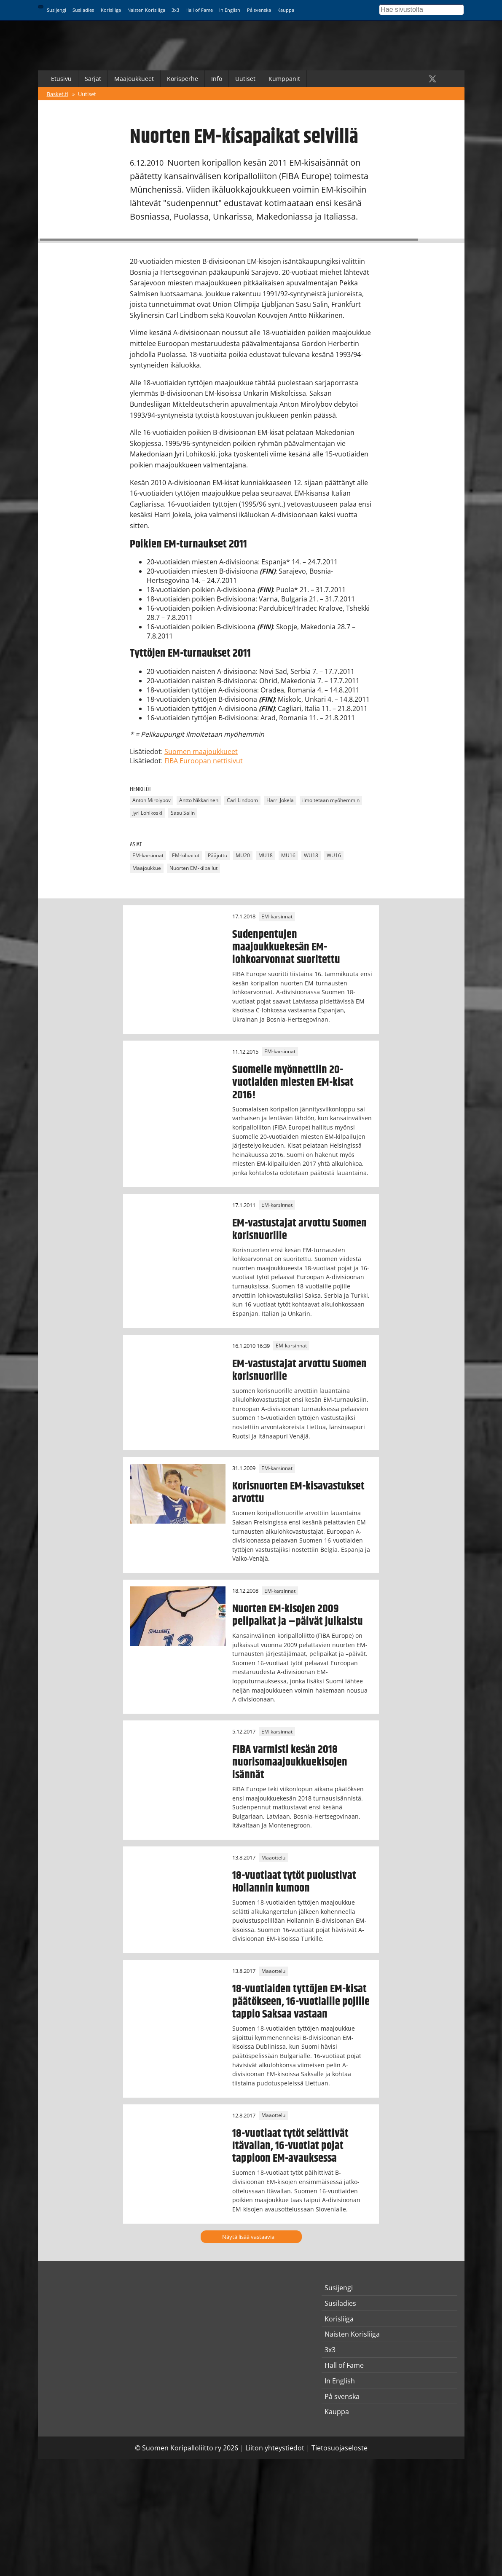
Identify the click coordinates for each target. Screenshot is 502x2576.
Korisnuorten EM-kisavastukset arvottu (298, 1492)
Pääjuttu (217, 855)
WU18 (311, 855)
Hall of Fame (199, 10)
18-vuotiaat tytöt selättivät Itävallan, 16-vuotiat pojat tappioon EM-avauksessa (290, 2146)
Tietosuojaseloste (339, 2448)
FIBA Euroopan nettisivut (203, 760)
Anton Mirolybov (151, 800)
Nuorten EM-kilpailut (193, 868)
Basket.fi (57, 94)
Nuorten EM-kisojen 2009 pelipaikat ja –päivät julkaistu (297, 1615)
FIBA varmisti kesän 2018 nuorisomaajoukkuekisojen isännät (289, 1762)
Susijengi (56, 10)
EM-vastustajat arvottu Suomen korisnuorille (299, 1229)
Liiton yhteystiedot (274, 2448)
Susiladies (83, 10)
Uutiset (245, 79)
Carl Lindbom (242, 800)
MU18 (265, 855)
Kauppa (285, 10)
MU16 (288, 855)
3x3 (175, 10)
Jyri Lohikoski (147, 813)
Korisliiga (111, 10)
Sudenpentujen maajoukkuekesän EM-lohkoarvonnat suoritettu (286, 947)
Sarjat (93, 79)
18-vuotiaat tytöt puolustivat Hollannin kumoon (294, 1882)
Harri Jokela (280, 800)
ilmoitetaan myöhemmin (331, 800)
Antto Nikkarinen (198, 800)
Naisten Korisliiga (146, 10)
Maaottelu (273, 1857)
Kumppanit (284, 79)
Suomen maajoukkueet (201, 751)
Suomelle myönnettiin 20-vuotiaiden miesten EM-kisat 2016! (293, 1082)
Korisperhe (182, 79)
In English (229, 10)
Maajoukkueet (134, 79)
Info (216, 79)
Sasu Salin (183, 813)
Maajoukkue (146, 868)
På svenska (259, 10)
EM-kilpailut (185, 855)
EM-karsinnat (148, 855)
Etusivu (61, 79)
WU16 (334, 855)
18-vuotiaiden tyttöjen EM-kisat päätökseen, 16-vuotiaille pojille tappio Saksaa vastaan (301, 2001)
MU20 (243, 855)
